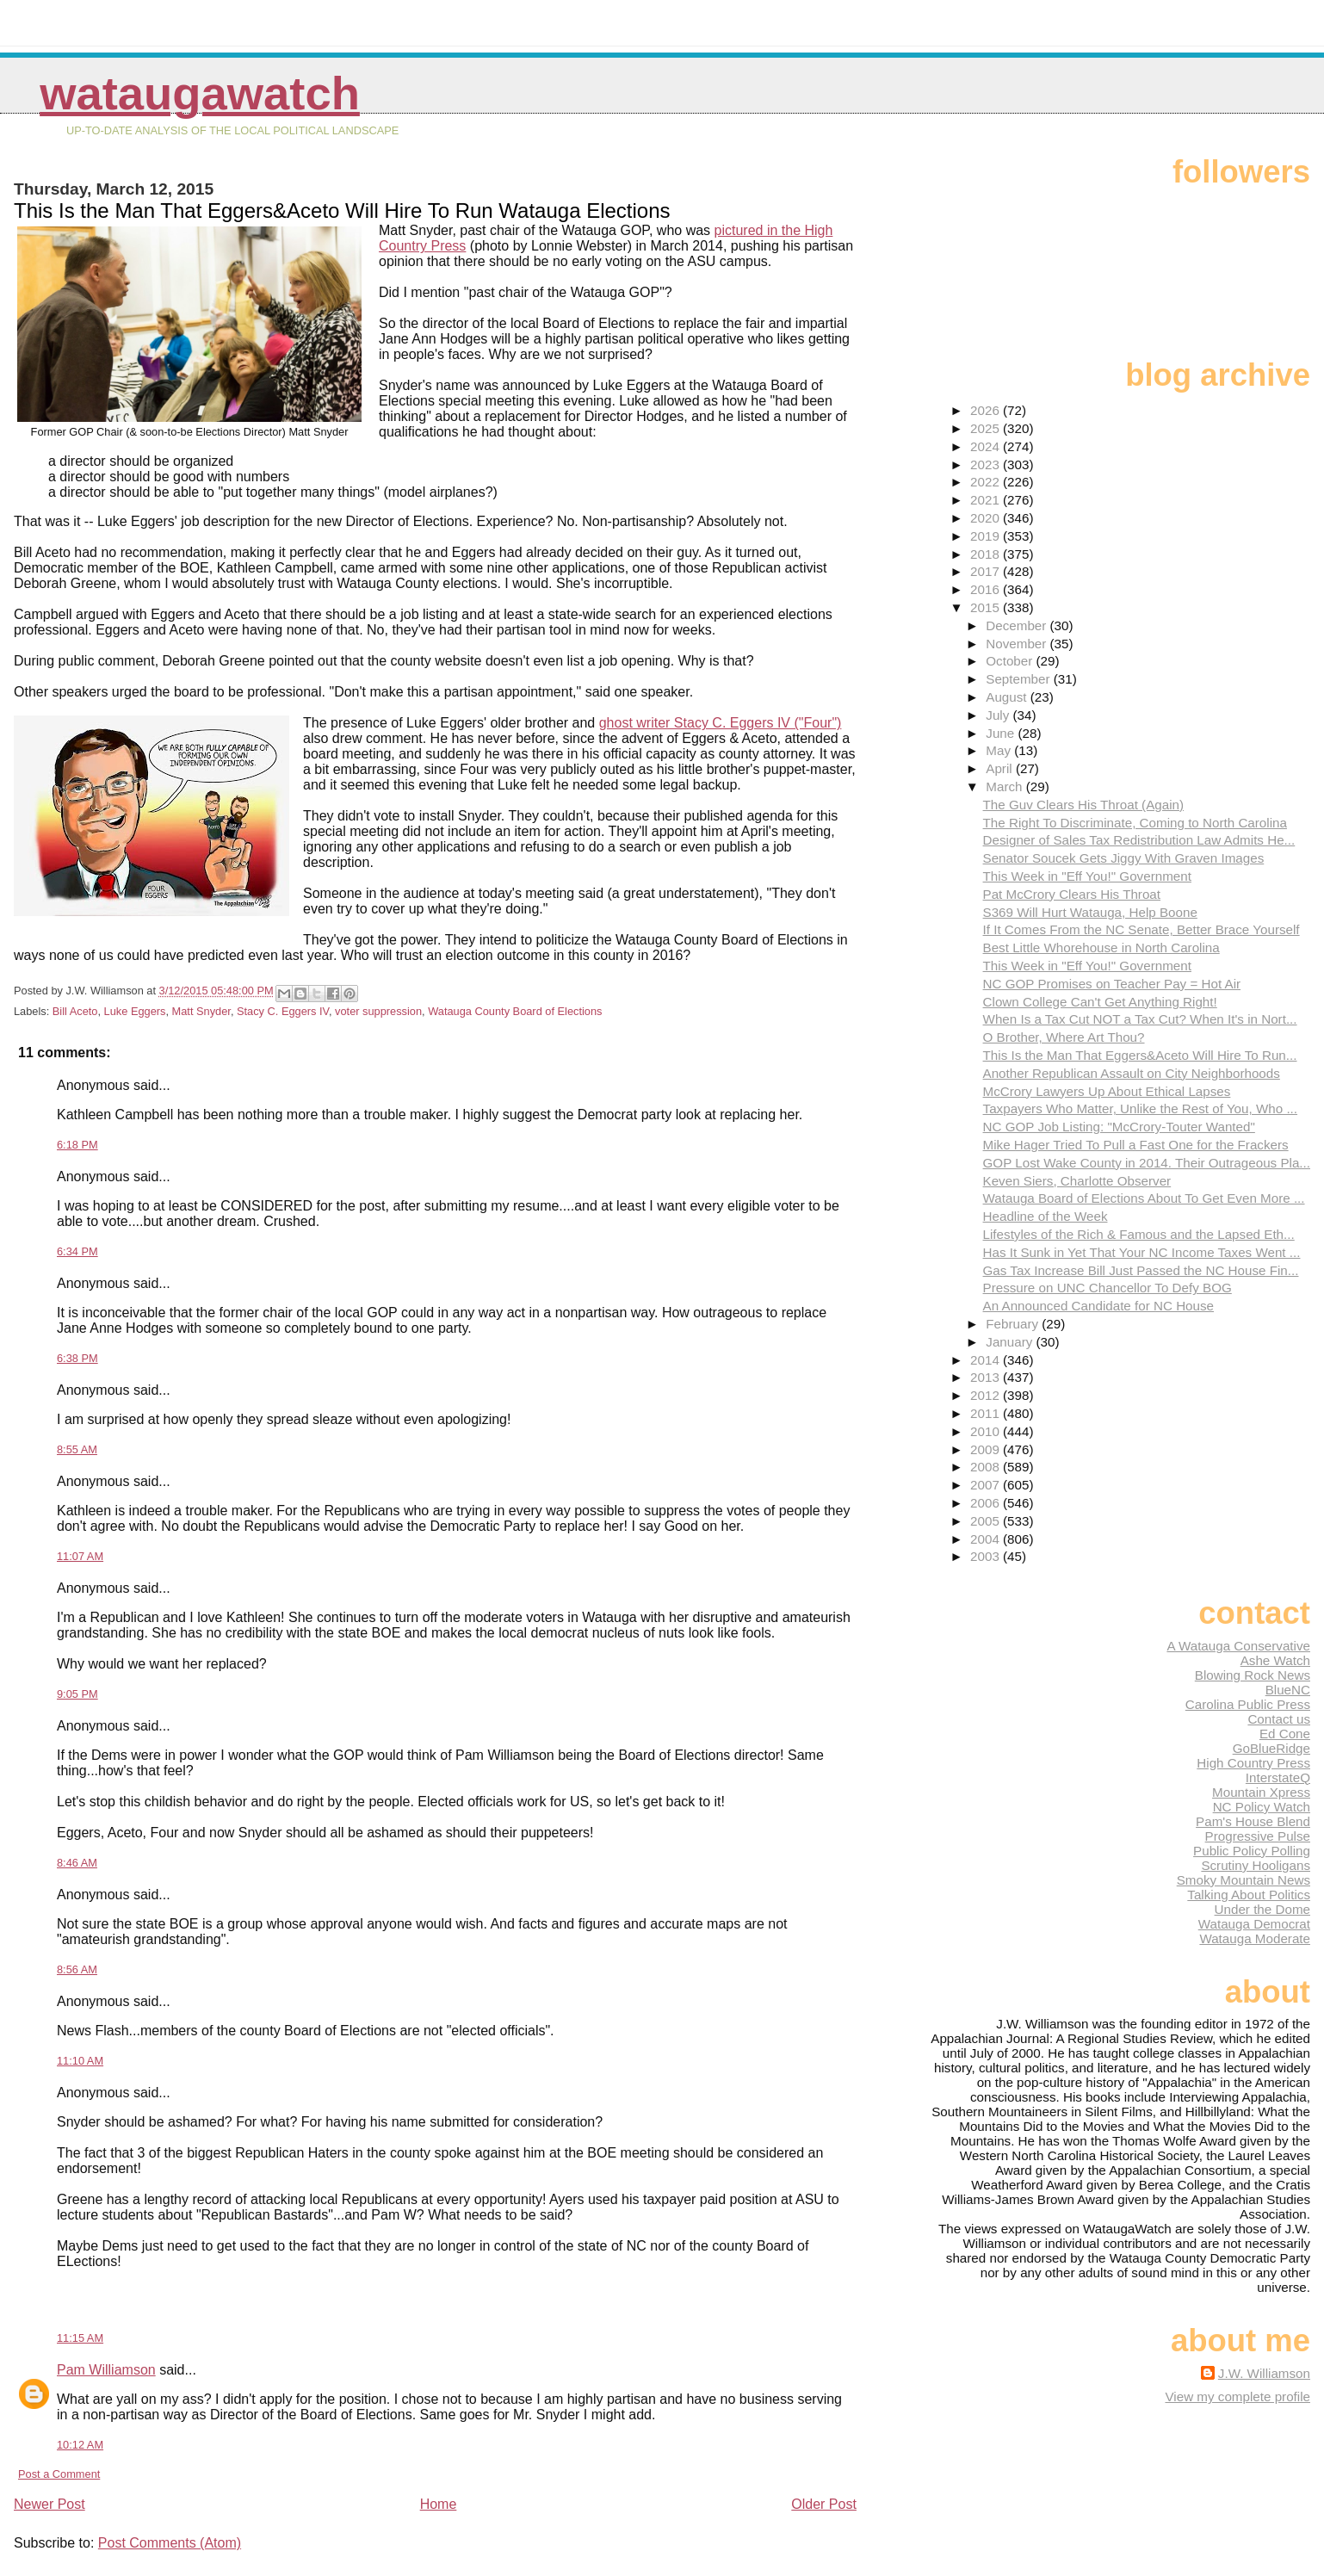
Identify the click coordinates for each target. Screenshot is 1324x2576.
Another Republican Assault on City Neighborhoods (1131, 1073)
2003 (986, 1556)
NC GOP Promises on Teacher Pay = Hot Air (1112, 983)
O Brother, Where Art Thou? (1064, 1037)
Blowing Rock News (1252, 1675)
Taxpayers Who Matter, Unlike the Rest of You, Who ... (1140, 1108)
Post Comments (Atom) (169, 2543)
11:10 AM (80, 2060)
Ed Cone (1284, 1733)
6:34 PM (77, 1251)
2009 (986, 1449)
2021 (986, 499)
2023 (986, 464)
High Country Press (1253, 1763)
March (1005, 786)
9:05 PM (77, 1693)
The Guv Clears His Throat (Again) (1084, 804)
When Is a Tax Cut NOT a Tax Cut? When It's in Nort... (1140, 1019)
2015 (986, 607)
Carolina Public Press (1247, 1704)
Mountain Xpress (1261, 1792)
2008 (986, 1466)
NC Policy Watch (1261, 1806)
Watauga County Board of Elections (515, 1011)
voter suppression (378, 1011)
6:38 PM (77, 1358)
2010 (986, 1431)
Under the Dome (1262, 1909)
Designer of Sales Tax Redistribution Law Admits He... (1139, 840)
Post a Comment (59, 2474)
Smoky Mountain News (1243, 1880)
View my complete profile (1237, 2396)
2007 (986, 1484)
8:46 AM (77, 1862)
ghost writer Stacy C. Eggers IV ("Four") (720, 722)
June (1002, 733)
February (1014, 1323)
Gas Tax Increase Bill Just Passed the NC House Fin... (1141, 1270)
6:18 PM (77, 1144)
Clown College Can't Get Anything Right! (1100, 1001)
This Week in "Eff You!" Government (1087, 876)
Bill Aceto (75, 1011)
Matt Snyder (201, 1011)
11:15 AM (80, 2337)
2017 (986, 571)
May (1000, 750)
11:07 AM (80, 1556)
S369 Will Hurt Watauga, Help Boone (1090, 912)
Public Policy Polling (1251, 1850)
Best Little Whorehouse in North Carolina (1101, 947)
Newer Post (49, 2504)
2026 (986, 410)
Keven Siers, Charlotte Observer (1077, 1180)
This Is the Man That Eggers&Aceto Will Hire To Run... (1140, 1055)
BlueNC (1287, 1689)
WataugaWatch (200, 93)
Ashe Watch (1275, 1660)
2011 (986, 1413)
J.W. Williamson (1264, 2373)
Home (438, 2504)
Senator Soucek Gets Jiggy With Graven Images (1124, 858)
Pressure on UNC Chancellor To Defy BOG (1107, 1287)
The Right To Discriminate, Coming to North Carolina (1135, 822)
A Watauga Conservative (1238, 1645)
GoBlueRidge (1271, 1748)
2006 (986, 1502)
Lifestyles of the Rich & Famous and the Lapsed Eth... (1139, 1234)
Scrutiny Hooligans (1255, 1865)
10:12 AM (80, 2444)
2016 (986, 589)
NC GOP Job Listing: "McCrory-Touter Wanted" (1119, 1126)
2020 (986, 518)
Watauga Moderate (1254, 1938)
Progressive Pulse (1257, 1836)
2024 (986, 446)
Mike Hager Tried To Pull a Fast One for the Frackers (1136, 1144)
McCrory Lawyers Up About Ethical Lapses (1107, 1091)
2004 (986, 1539)
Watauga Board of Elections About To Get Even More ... (1144, 1198)
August (1008, 697)
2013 (986, 1377)
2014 (986, 1360)
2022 (986, 481)
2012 (986, 1395)
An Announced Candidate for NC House (1099, 1305)
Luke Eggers (135, 1011)
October (1011, 660)
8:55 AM (77, 1449)
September (1020, 679)
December (1017, 625)
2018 (986, 554)
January (1011, 1341)
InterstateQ (1278, 1777)
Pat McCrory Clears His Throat (1072, 894)
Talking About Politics (1248, 1894)
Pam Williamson (106, 2369)
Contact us (1278, 1719)
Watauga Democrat (1254, 1924)
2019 (986, 536)
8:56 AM (77, 1969)
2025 (986, 428)
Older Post (824, 2504)
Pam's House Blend (1253, 1821)
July (999, 715)
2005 (986, 1521)
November (1017, 643)
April (1001, 768)
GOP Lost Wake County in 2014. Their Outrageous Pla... (1146, 1162)
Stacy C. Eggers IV (283, 1011)
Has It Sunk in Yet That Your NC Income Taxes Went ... (1142, 1252)
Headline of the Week (1045, 1216)
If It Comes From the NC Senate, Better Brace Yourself (1141, 929)
